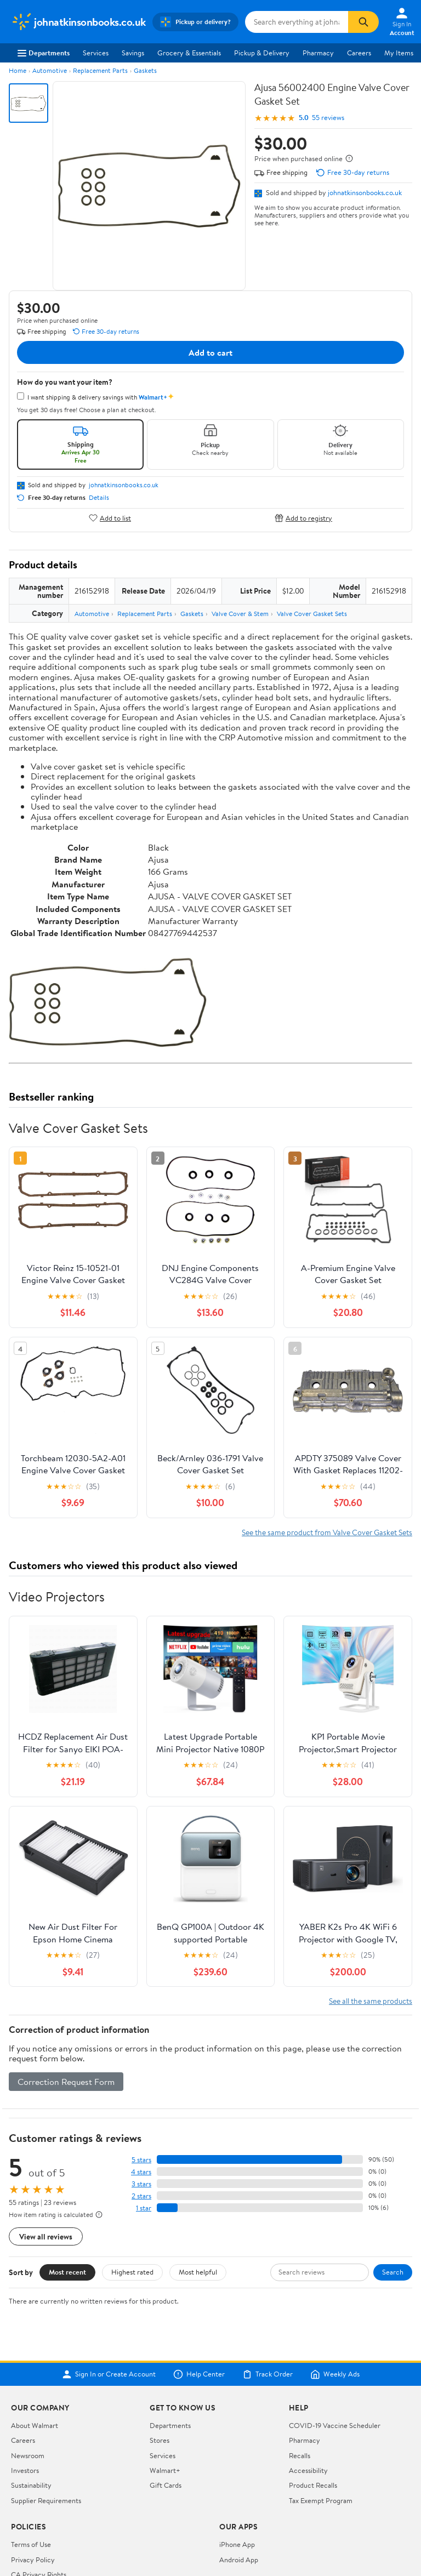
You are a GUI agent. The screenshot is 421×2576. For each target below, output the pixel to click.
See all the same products (370, 2001)
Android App (238, 2559)
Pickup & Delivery (261, 53)
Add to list (110, 517)
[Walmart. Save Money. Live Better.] (78, 22)
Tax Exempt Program (320, 2500)
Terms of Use (31, 2544)
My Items (398, 53)
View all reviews (45, 2236)
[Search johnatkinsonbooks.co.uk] (296, 22)
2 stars (141, 2196)
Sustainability (31, 2485)
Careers (359, 53)
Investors (25, 2470)
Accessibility (308, 2470)
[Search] (363, 22)
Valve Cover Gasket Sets (312, 613)
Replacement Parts (100, 70)
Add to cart (210, 352)
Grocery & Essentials (189, 53)
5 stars (141, 2160)
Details (99, 497)
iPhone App (237, 2544)
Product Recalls (313, 2485)
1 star (143, 2208)
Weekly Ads (335, 2374)
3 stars (141, 2184)
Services (96, 53)
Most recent (67, 2272)
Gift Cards (165, 2485)
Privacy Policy (33, 2559)
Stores (159, 2440)
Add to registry (303, 517)
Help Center (199, 2374)
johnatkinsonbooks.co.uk (365, 192)
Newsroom (27, 2455)
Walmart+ (165, 2470)
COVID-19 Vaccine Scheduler (334, 2425)
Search (392, 2272)
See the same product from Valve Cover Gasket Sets (327, 1532)
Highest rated (132, 2272)
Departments (44, 53)
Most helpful (198, 2272)
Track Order (267, 2374)
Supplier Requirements (46, 2500)
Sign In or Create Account (109, 2374)
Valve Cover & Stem (240, 613)
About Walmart (34, 2425)
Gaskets (145, 70)
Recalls (299, 2455)
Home (17, 70)
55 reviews (328, 117)
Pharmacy (318, 53)
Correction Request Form (66, 2082)
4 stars (141, 2172)
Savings (133, 53)
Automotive (49, 70)
